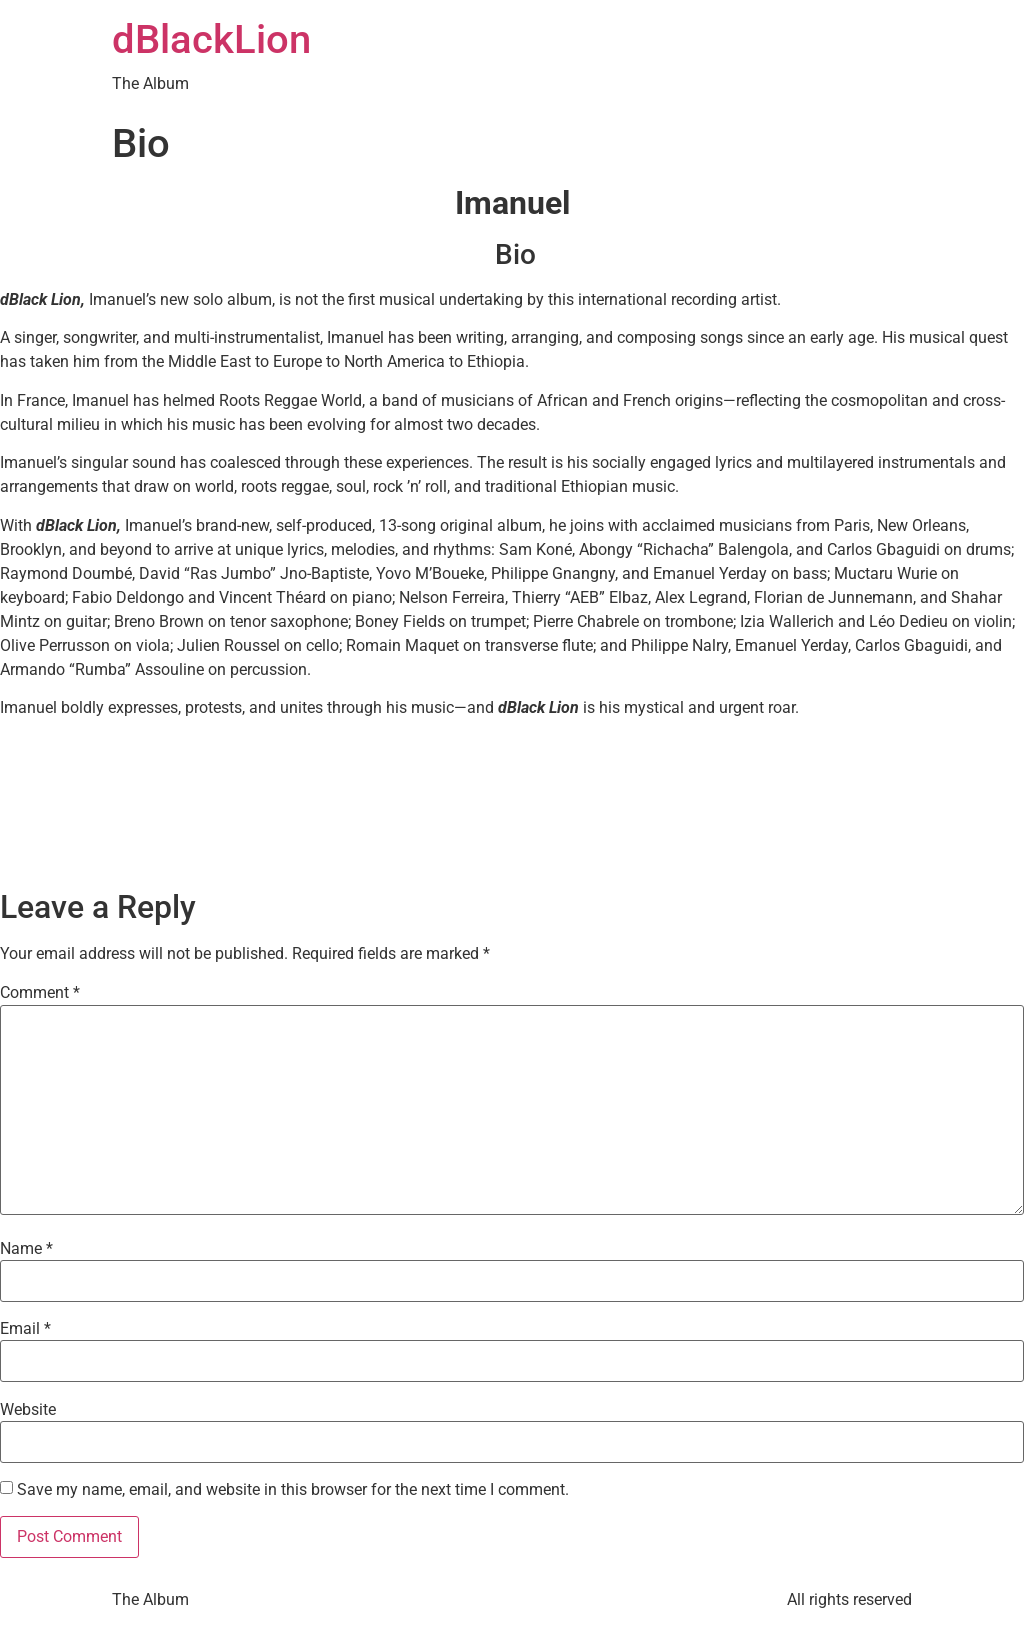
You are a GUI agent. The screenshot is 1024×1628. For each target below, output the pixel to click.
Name (26, 1249)
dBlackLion (211, 39)
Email (25, 1329)
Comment (40, 993)
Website (28, 1410)
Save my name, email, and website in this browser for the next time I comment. (293, 1490)
